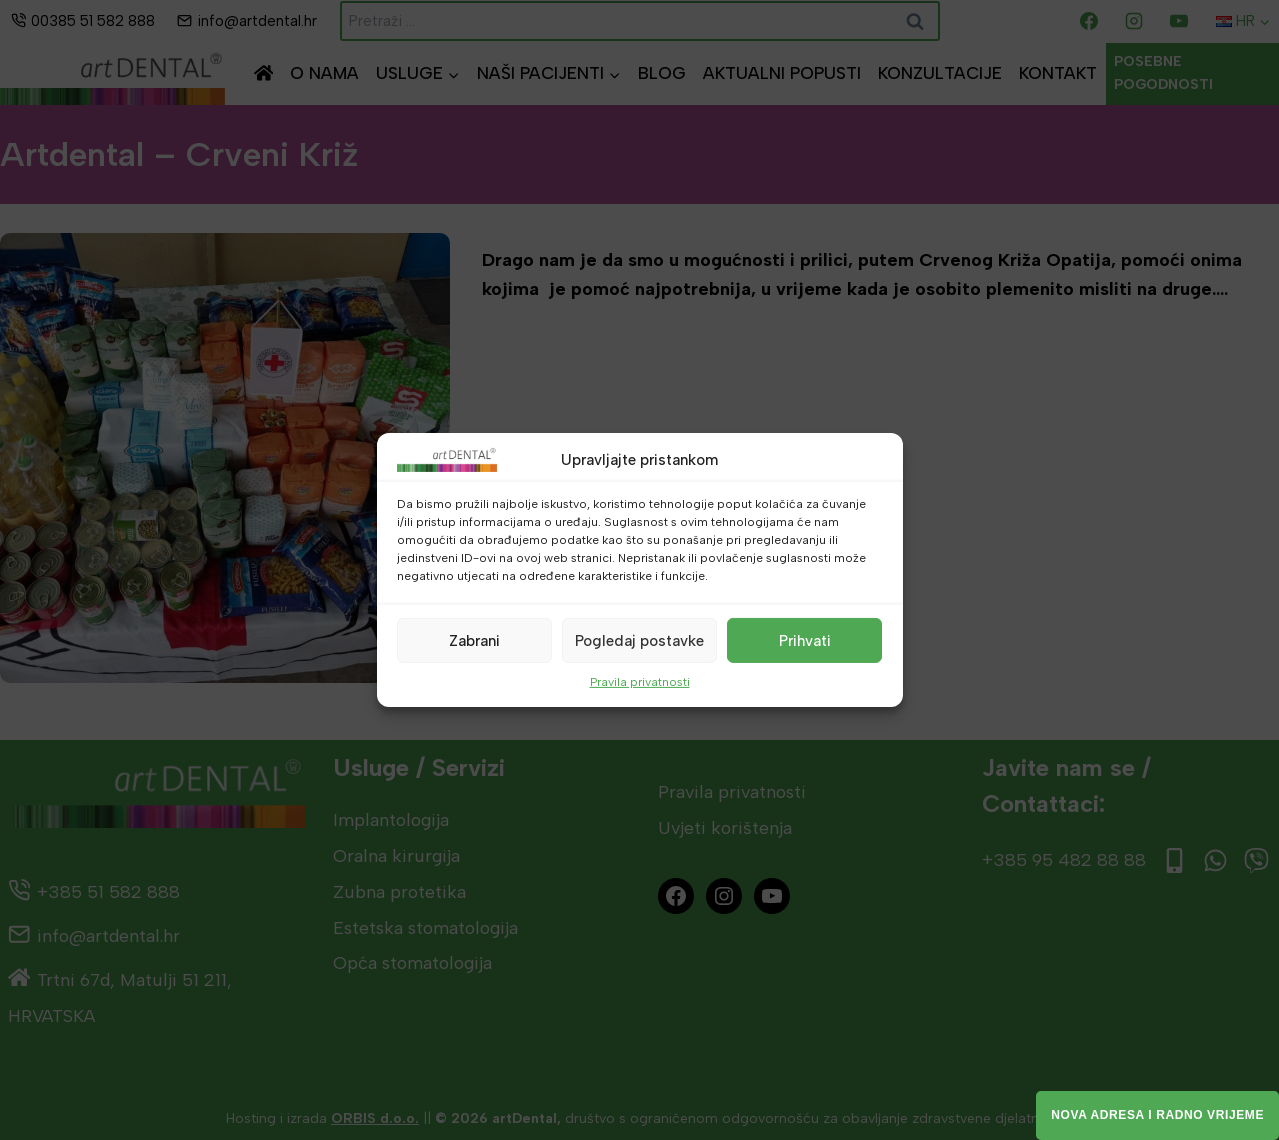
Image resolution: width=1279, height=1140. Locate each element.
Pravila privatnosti (640, 682)
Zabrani (474, 640)
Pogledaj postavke (639, 640)
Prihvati (805, 640)
